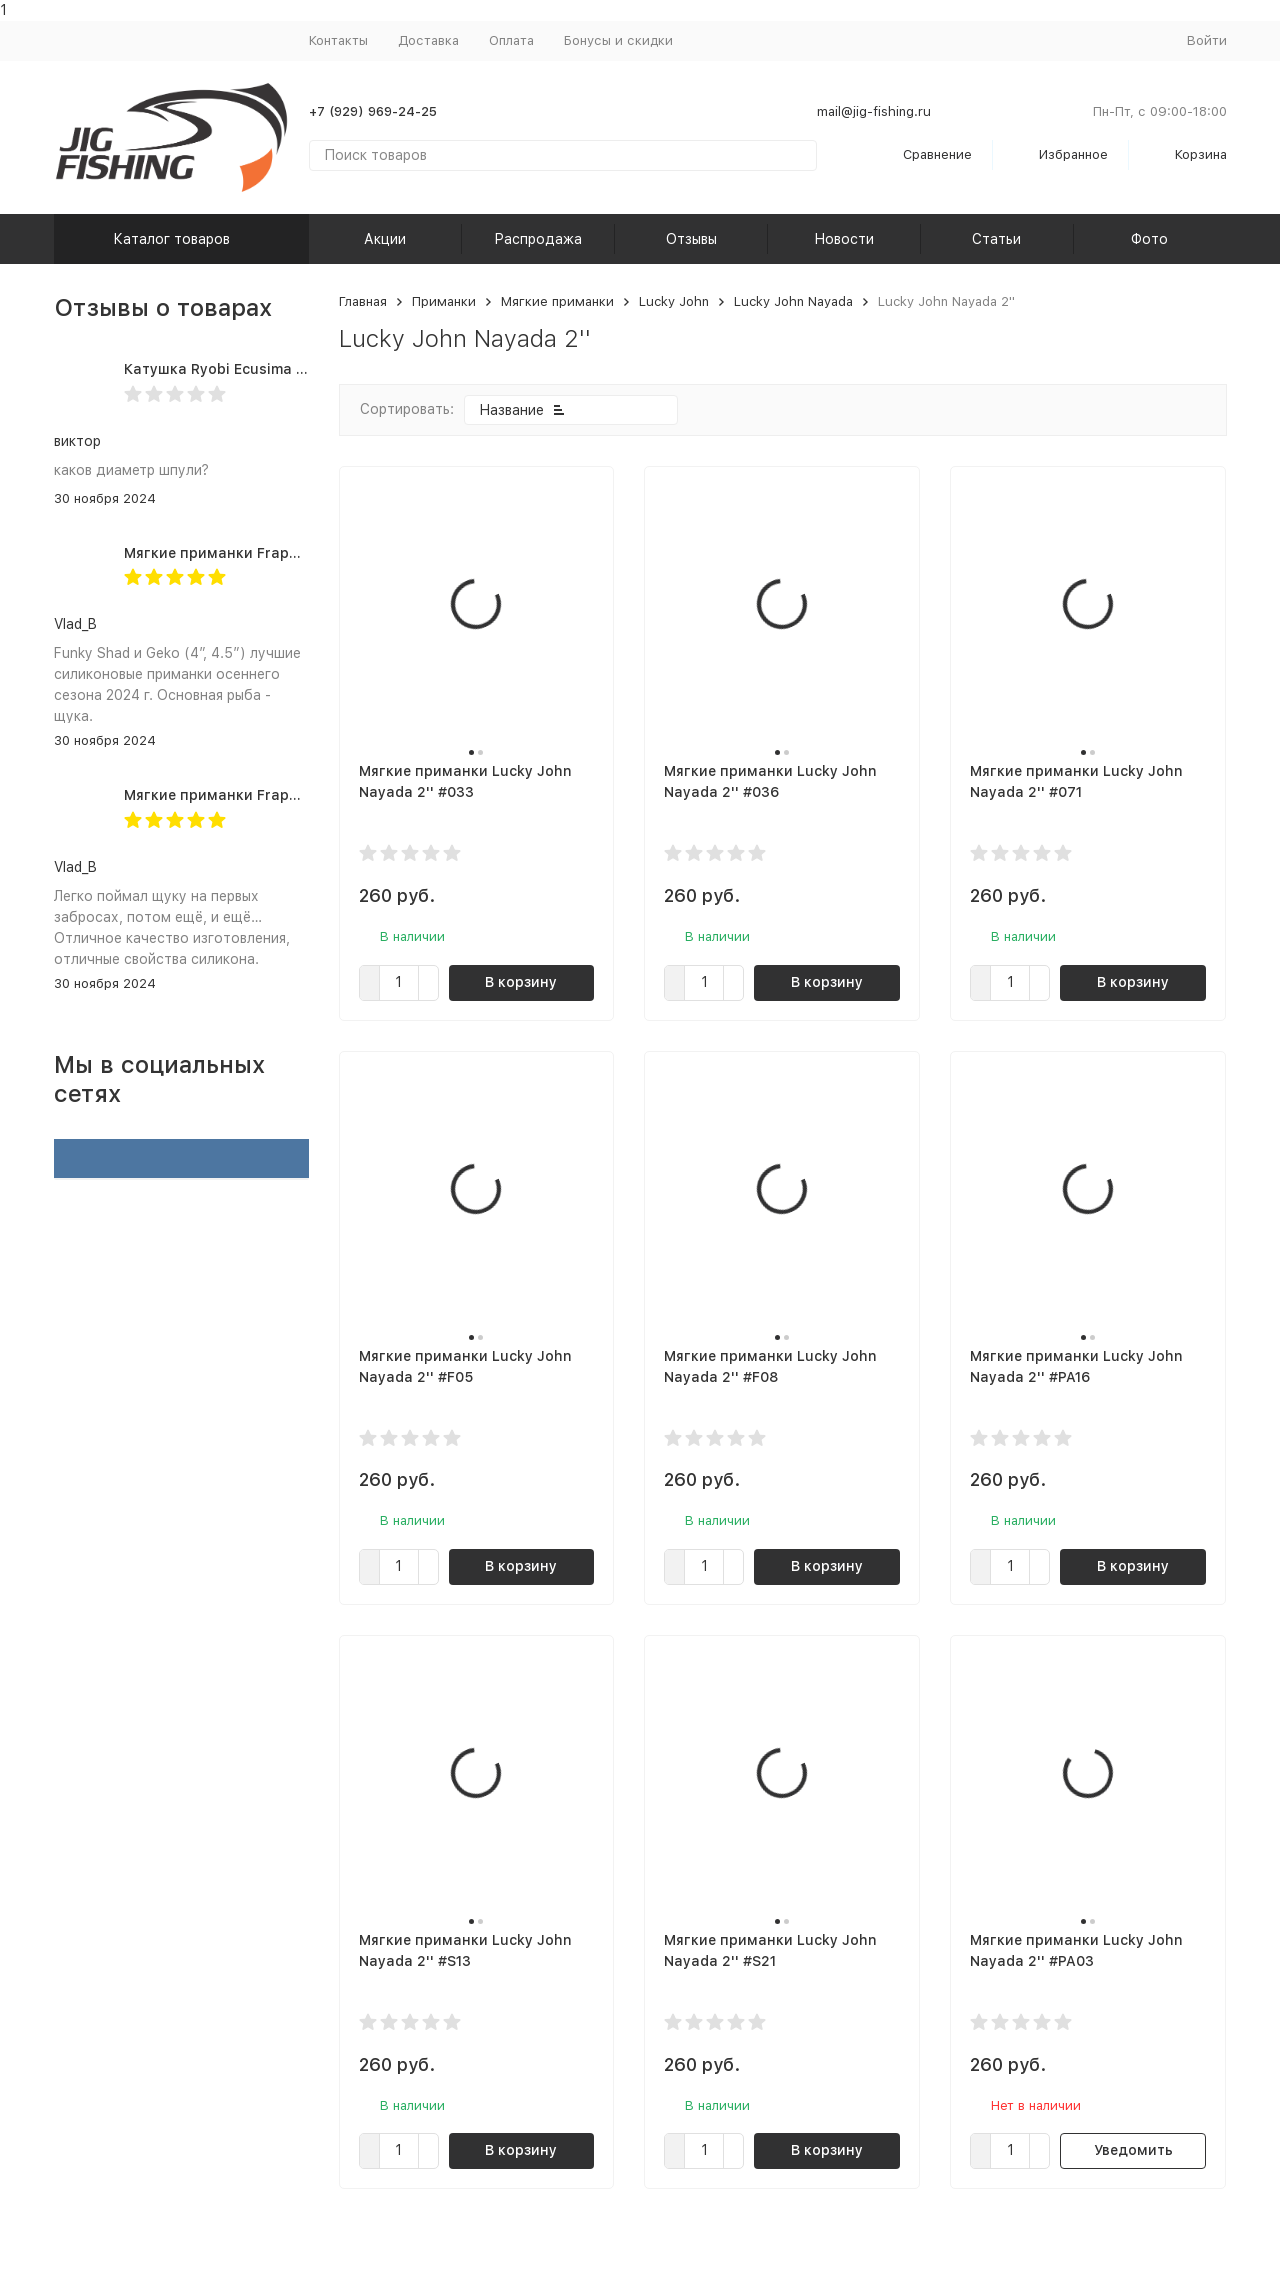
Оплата (511, 40)
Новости (844, 239)
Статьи (996, 239)
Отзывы (691, 239)
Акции (385, 239)
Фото (1149, 239)
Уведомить (1133, 2150)
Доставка (428, 40)
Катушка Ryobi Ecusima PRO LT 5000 (255, 369)
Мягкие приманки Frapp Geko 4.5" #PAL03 (276, 795)
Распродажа (538, 239)
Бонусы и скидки (618, 40)
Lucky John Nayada (793, 301)
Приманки (444, 301)
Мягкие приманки (557, 301)
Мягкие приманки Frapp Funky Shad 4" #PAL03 (292, 553)
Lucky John (674, 301)
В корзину (521, 982)
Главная (363, 301)
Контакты (338, 40)
